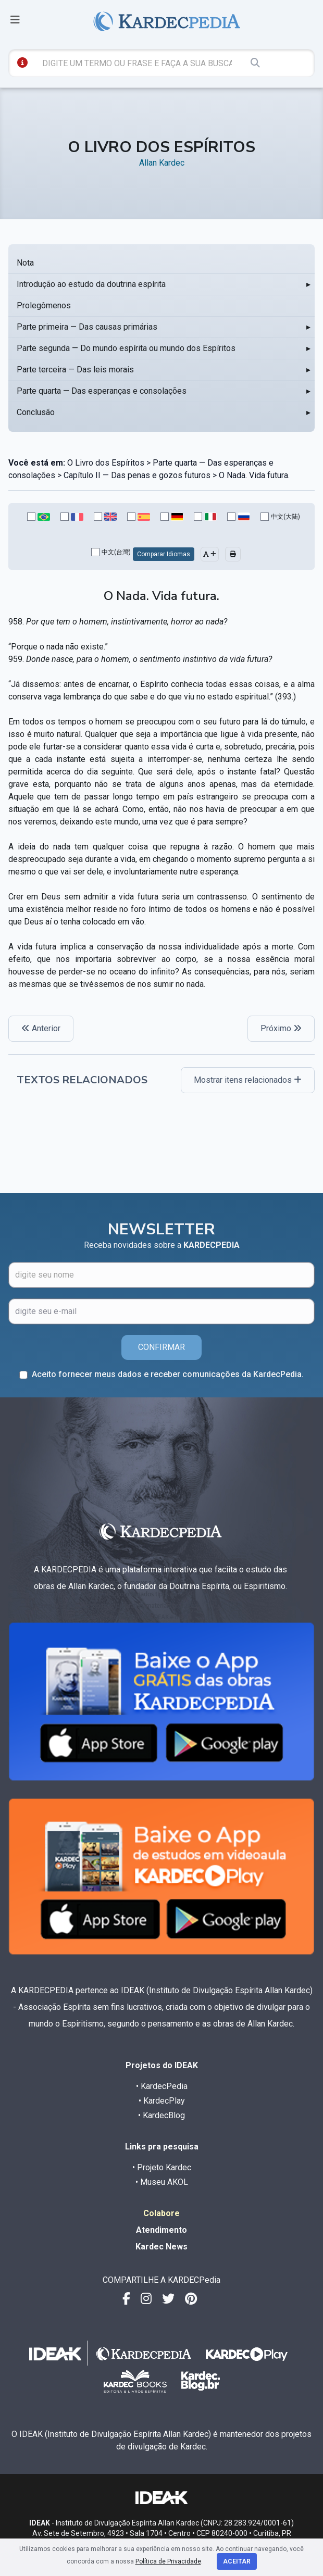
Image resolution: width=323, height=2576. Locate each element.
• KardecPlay (162, 2101)
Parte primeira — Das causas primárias (87, 327)
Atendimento (161, 2230)
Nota (25, 263)
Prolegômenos (44, 305)
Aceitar (237, 2561)
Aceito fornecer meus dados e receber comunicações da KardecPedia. (168, 1374)
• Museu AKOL (161, 2182)
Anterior (40, 1028)
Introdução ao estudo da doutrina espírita (91, 284)
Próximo (281, 1028)
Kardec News (161, 2247)
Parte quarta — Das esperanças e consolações (102, 391)
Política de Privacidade (168, 2561)
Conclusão (36, 412)
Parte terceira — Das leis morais (75, 369)
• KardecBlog (161, 2115)
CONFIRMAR (161, 1347)
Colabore (161, 2213)
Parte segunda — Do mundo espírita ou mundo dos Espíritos (126, 348)
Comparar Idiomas (163, 554)
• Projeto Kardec (161, 2167)
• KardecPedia (162, 2086)
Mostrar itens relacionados (248, 1080)
